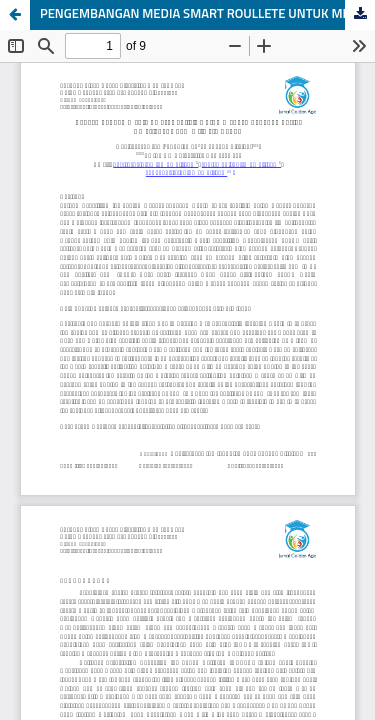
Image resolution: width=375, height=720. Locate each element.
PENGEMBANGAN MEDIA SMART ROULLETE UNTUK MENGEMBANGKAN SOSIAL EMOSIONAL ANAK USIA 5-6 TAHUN (207, 14)
